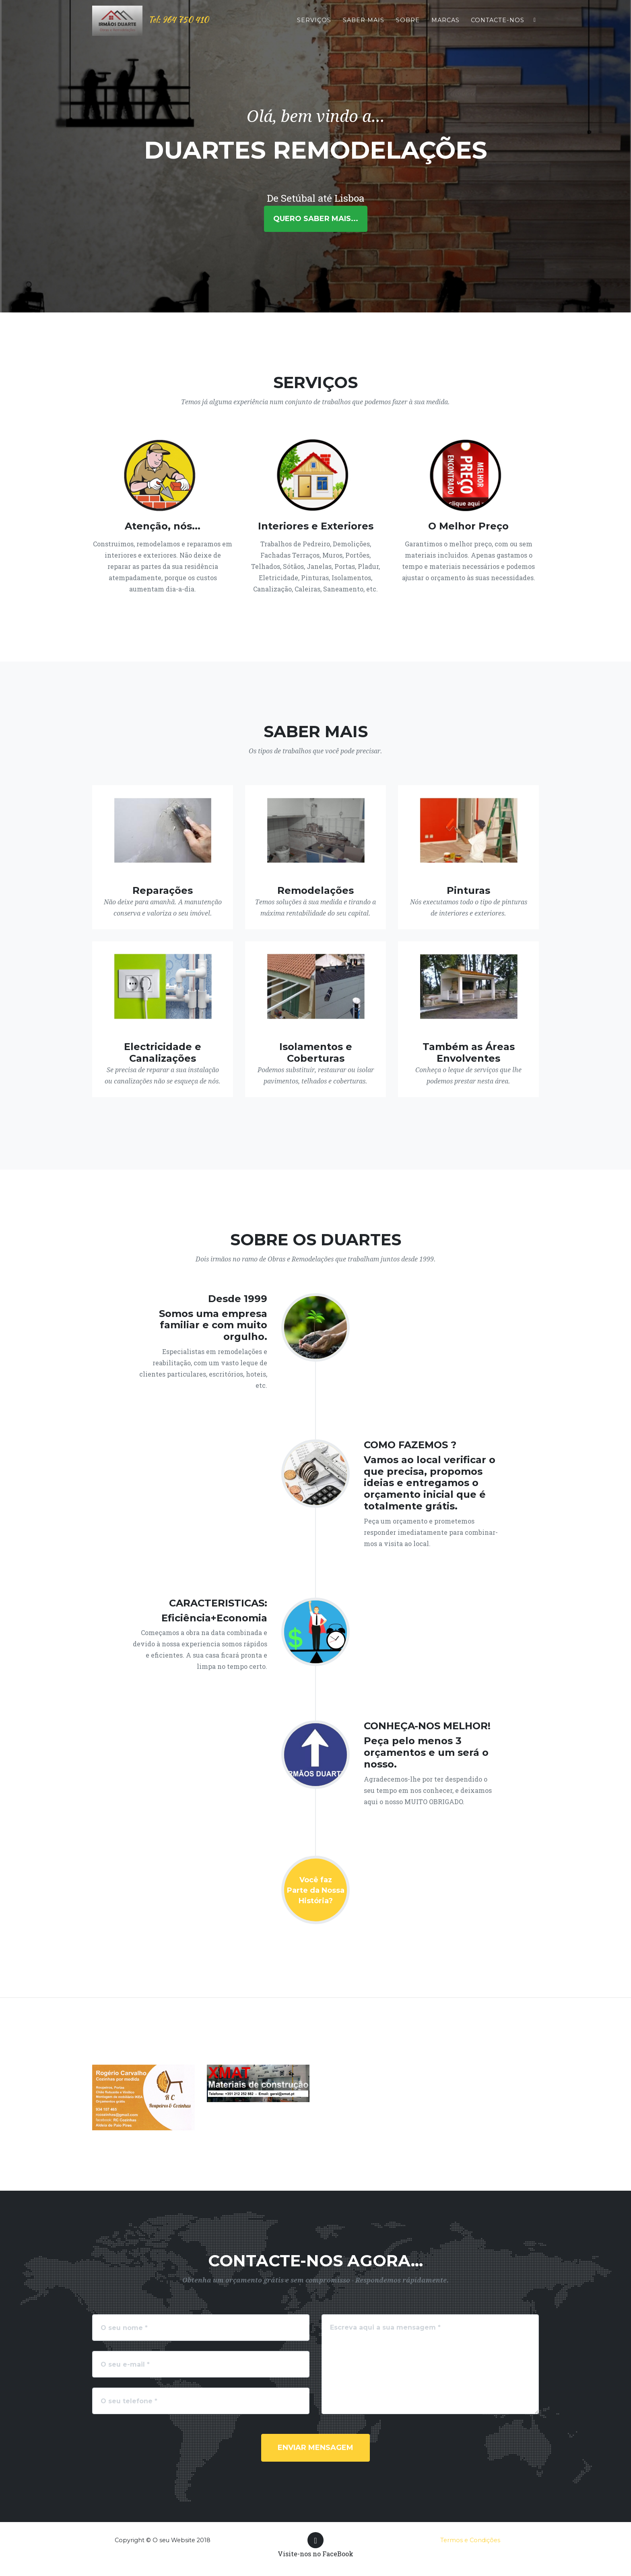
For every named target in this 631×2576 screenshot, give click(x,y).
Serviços (314, 27)
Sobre (408, 27)
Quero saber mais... (315, 218)
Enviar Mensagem (315, 2447)
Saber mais (363, 27)
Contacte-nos (497, 27)
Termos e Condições (470, 2540)
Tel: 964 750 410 (163, 27)
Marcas (445, 27)
